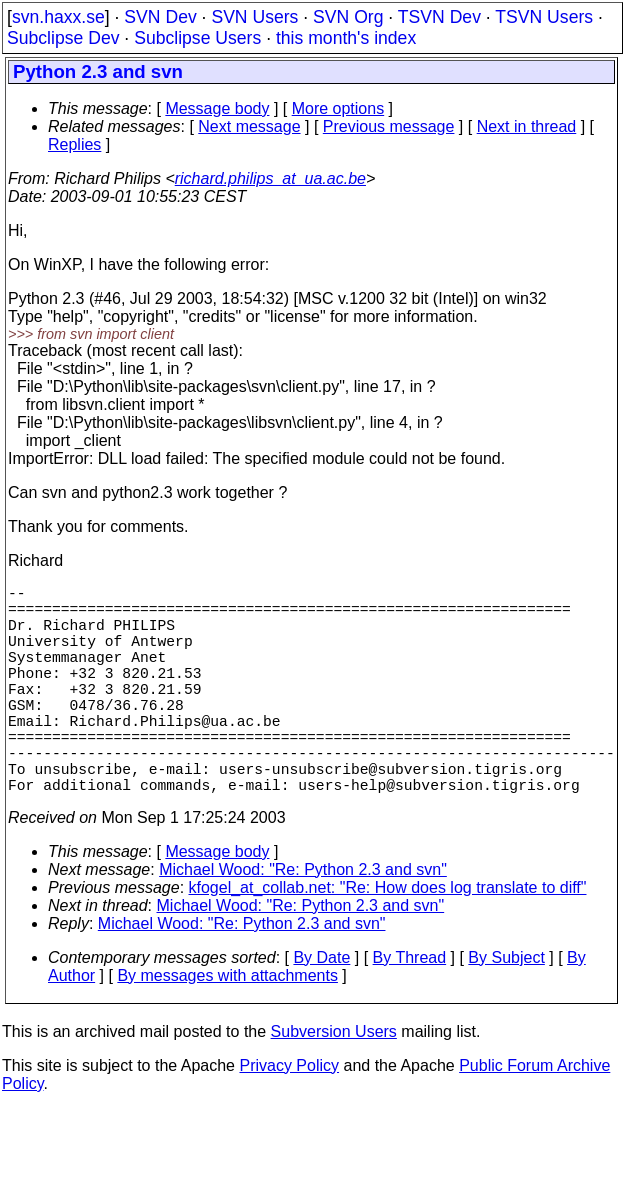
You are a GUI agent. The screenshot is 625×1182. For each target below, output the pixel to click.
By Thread (410, 1009)
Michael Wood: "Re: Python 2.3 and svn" (303, 921)
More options (338, 108)
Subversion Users (334, 1083)
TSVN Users (544, 17)
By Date (321, 1009)
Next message (249, 126)
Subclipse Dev (63, 38)
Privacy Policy (289, 1117)
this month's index (346, 38)
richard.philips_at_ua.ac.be (270, 178)
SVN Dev (160, 17)
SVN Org (348, 17)
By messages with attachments (227, 1027)
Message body (217, 108)
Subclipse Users (197, 38)
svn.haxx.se (58, 17)
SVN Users (254, 17)
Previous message (389, 126)
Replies (74, 144)
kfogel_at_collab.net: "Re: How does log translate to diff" (388, 939)
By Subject (506, 1009)
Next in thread (527, 126)
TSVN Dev (439, 17)
